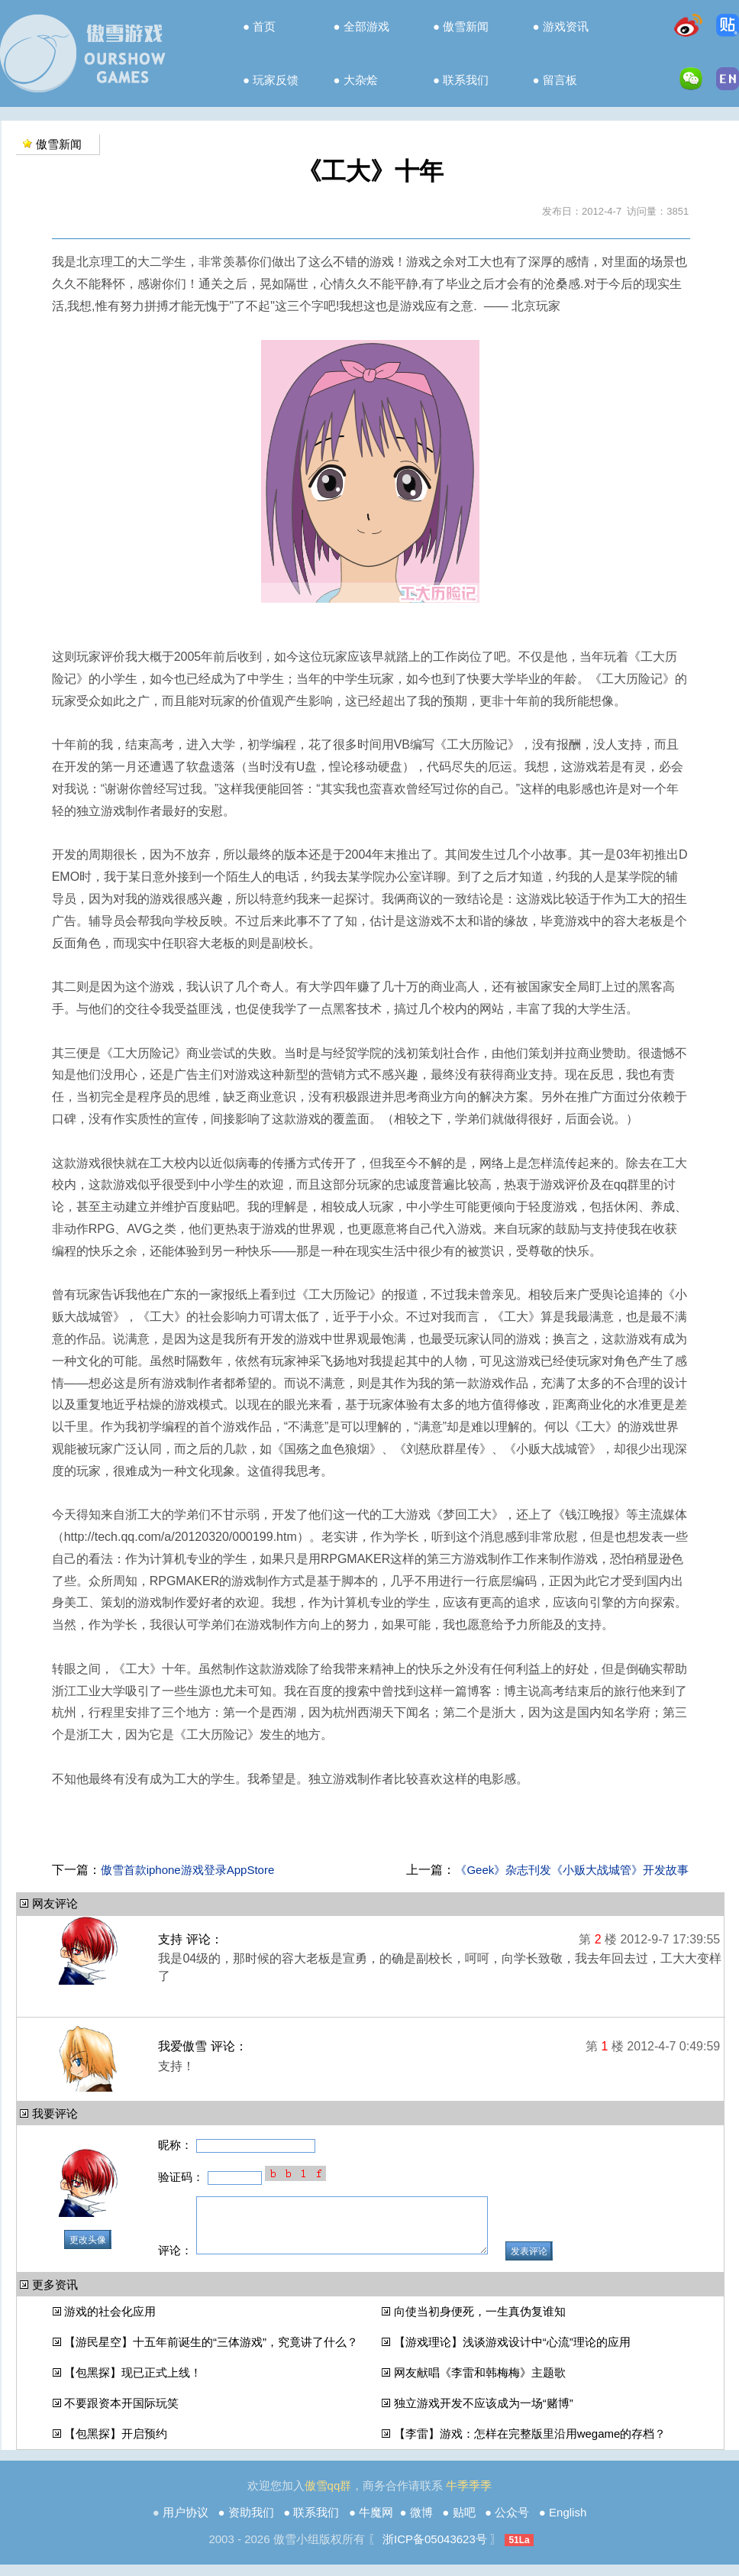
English (567, 2523)
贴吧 (464, 2523)
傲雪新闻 (59, 144)
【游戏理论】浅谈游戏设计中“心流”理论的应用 (512, 2353)
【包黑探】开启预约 (115, 2444)
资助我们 (251, 2523)
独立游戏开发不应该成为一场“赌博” (483, 2414)
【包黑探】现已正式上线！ (133, 2383)
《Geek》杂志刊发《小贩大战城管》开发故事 (572, 1869)
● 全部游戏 (361, 26)
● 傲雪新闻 (461, 26)
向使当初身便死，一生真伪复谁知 (480, 2322)
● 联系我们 (461, 79)
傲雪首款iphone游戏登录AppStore (188, 1869)
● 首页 (259, 26)
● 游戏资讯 (561, 26)
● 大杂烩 (356, 79)
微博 (421, 2523)
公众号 (512, 2523)
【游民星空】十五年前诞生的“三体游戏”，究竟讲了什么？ (211, 2353)
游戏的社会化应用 (110, 2322)
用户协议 (185, 2523)
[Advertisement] (370, 1826)
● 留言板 (555, 79)
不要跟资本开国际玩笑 (121, 2414)
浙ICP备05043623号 (434, 2550)
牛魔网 (376, 2523)
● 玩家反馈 (271, 79)
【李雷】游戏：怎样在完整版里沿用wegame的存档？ (530, 2444)
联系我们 (316, 2523)
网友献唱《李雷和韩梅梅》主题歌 (480, 2383)
